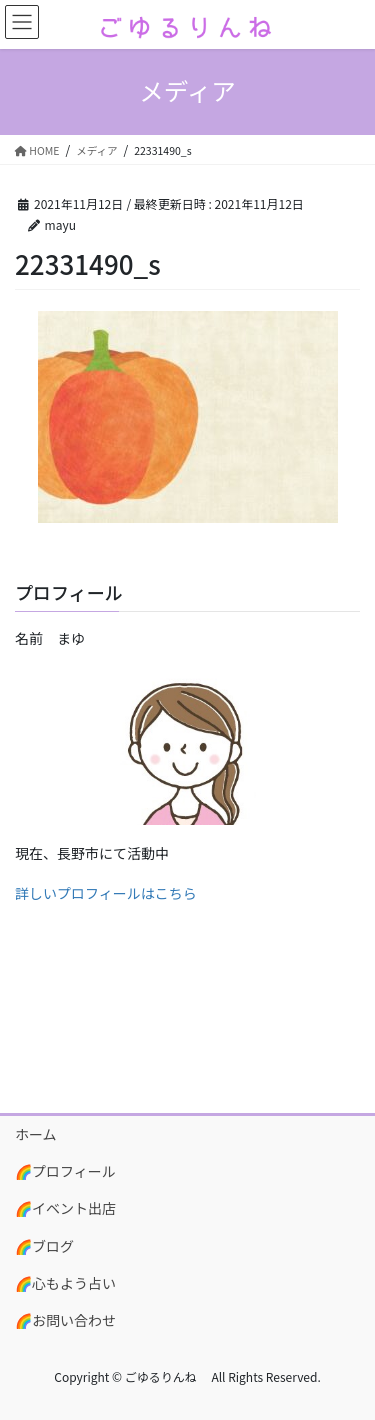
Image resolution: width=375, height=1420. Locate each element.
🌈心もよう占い (65, 1283)
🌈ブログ (44, 1246)
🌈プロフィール (65, 1171)
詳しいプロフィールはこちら (106, 893)
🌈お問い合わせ (65, 1320)
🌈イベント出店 (65, 1208)
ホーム (36, 1134)
